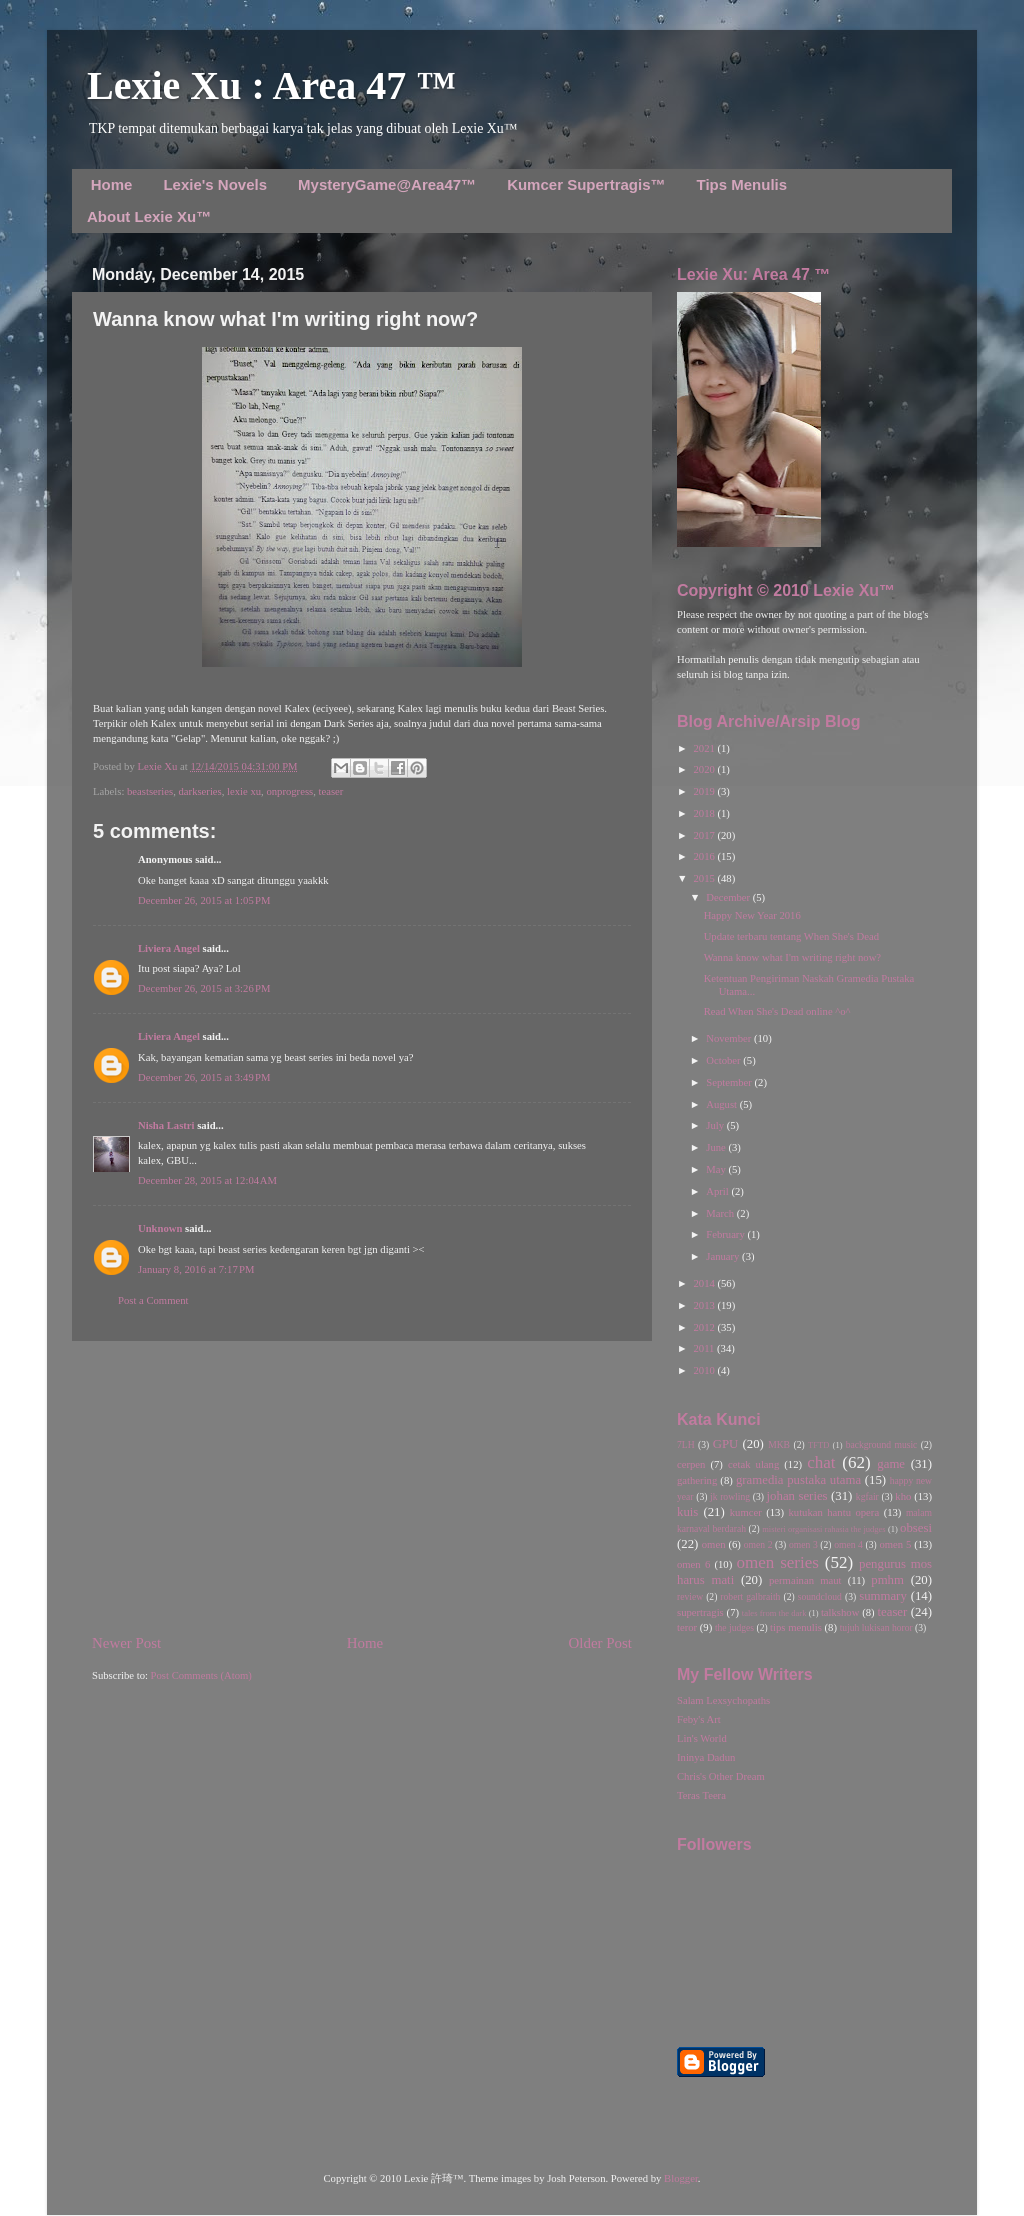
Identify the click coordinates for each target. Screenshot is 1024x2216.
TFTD (818, 1445)
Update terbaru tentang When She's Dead (791, 936)
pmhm (887, 1580)
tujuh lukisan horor (876, 1627)
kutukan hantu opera (833, 1512)
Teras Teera (701, 1795)
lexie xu (244, 791)
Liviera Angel (169, 948)
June (717, 1147)
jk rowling (730, 1496)
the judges (734, 1627)
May (717, 1169)
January (724, 1256)
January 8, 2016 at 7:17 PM (196, 1269)
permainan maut (805, 1580)
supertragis (700, 1612)
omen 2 (758, 1544)
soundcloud (820, 1596)
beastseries (150, 791)
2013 (705, 1305)
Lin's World (702, 1738)
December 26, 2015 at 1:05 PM (204, 900)
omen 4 (848, 1544)
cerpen (691, 1464)
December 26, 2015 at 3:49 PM (204, 1077)
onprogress (289, 791)
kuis (687, 1512)
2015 (705, 878)
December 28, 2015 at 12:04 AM (207, 1180)
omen (714, 1544)
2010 (705, 1370)
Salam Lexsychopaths (723, 1700)
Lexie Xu (158, 766)
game (891, 1464)
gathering (697, 1480)
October (724, 1060)
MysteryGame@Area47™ (387, 184)
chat (821, 1462)
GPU (726, 1444)
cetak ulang (753, 1464)
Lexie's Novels (215, 184)
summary (883, 1596)
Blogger (681, 2178)
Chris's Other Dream (721, 1776)
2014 (705, 1283)
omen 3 (803, 1544)
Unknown (160, 1228)
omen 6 (693, 1564)
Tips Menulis (742, 184)
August (722, 1104)
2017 (705, 835)
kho (903, 1496)
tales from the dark (774, 1613)
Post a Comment (153, 1300)
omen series (777, 1562)
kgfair (867, 1496)
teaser (331, 791)
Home (112, 184)
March (721, 1213)
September (730, 1082)
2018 (705, 813)
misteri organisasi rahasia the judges (824, 1529)
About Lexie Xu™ (149, 216)
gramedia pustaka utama (798, 1480)
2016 (705, 856)
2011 (705, 1348)
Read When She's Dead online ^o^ (777, 1011)
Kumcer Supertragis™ (586, 184)
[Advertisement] (362, 1487)
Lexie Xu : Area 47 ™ (271, 85)
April (718, 1191)
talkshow (840, 1612)
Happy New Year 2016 (752, 915)
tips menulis (796, 1627)
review (690, 1596)
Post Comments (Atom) (201, 1675)
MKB (779, 1444)
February (726, 1234)
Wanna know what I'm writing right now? (792, 957)
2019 (705, 791)
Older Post (600, 1643)
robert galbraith (750, 1596)
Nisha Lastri (166, 1125)
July (716, 1125)
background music (882, 1444)
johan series (797, 1496)
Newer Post (126, 1643)
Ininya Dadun (706, 1757)
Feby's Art (699, 1719)
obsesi (916, 1528)
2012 (705, 1327)
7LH (686, 1444)
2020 (705, 769)
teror (687, 1627)
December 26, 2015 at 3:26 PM (204, 988)
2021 (705, 748)
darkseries (200, 791)
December (729, 897)
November (730, 1038)
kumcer (746, 1512)
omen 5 (895, 1544)
